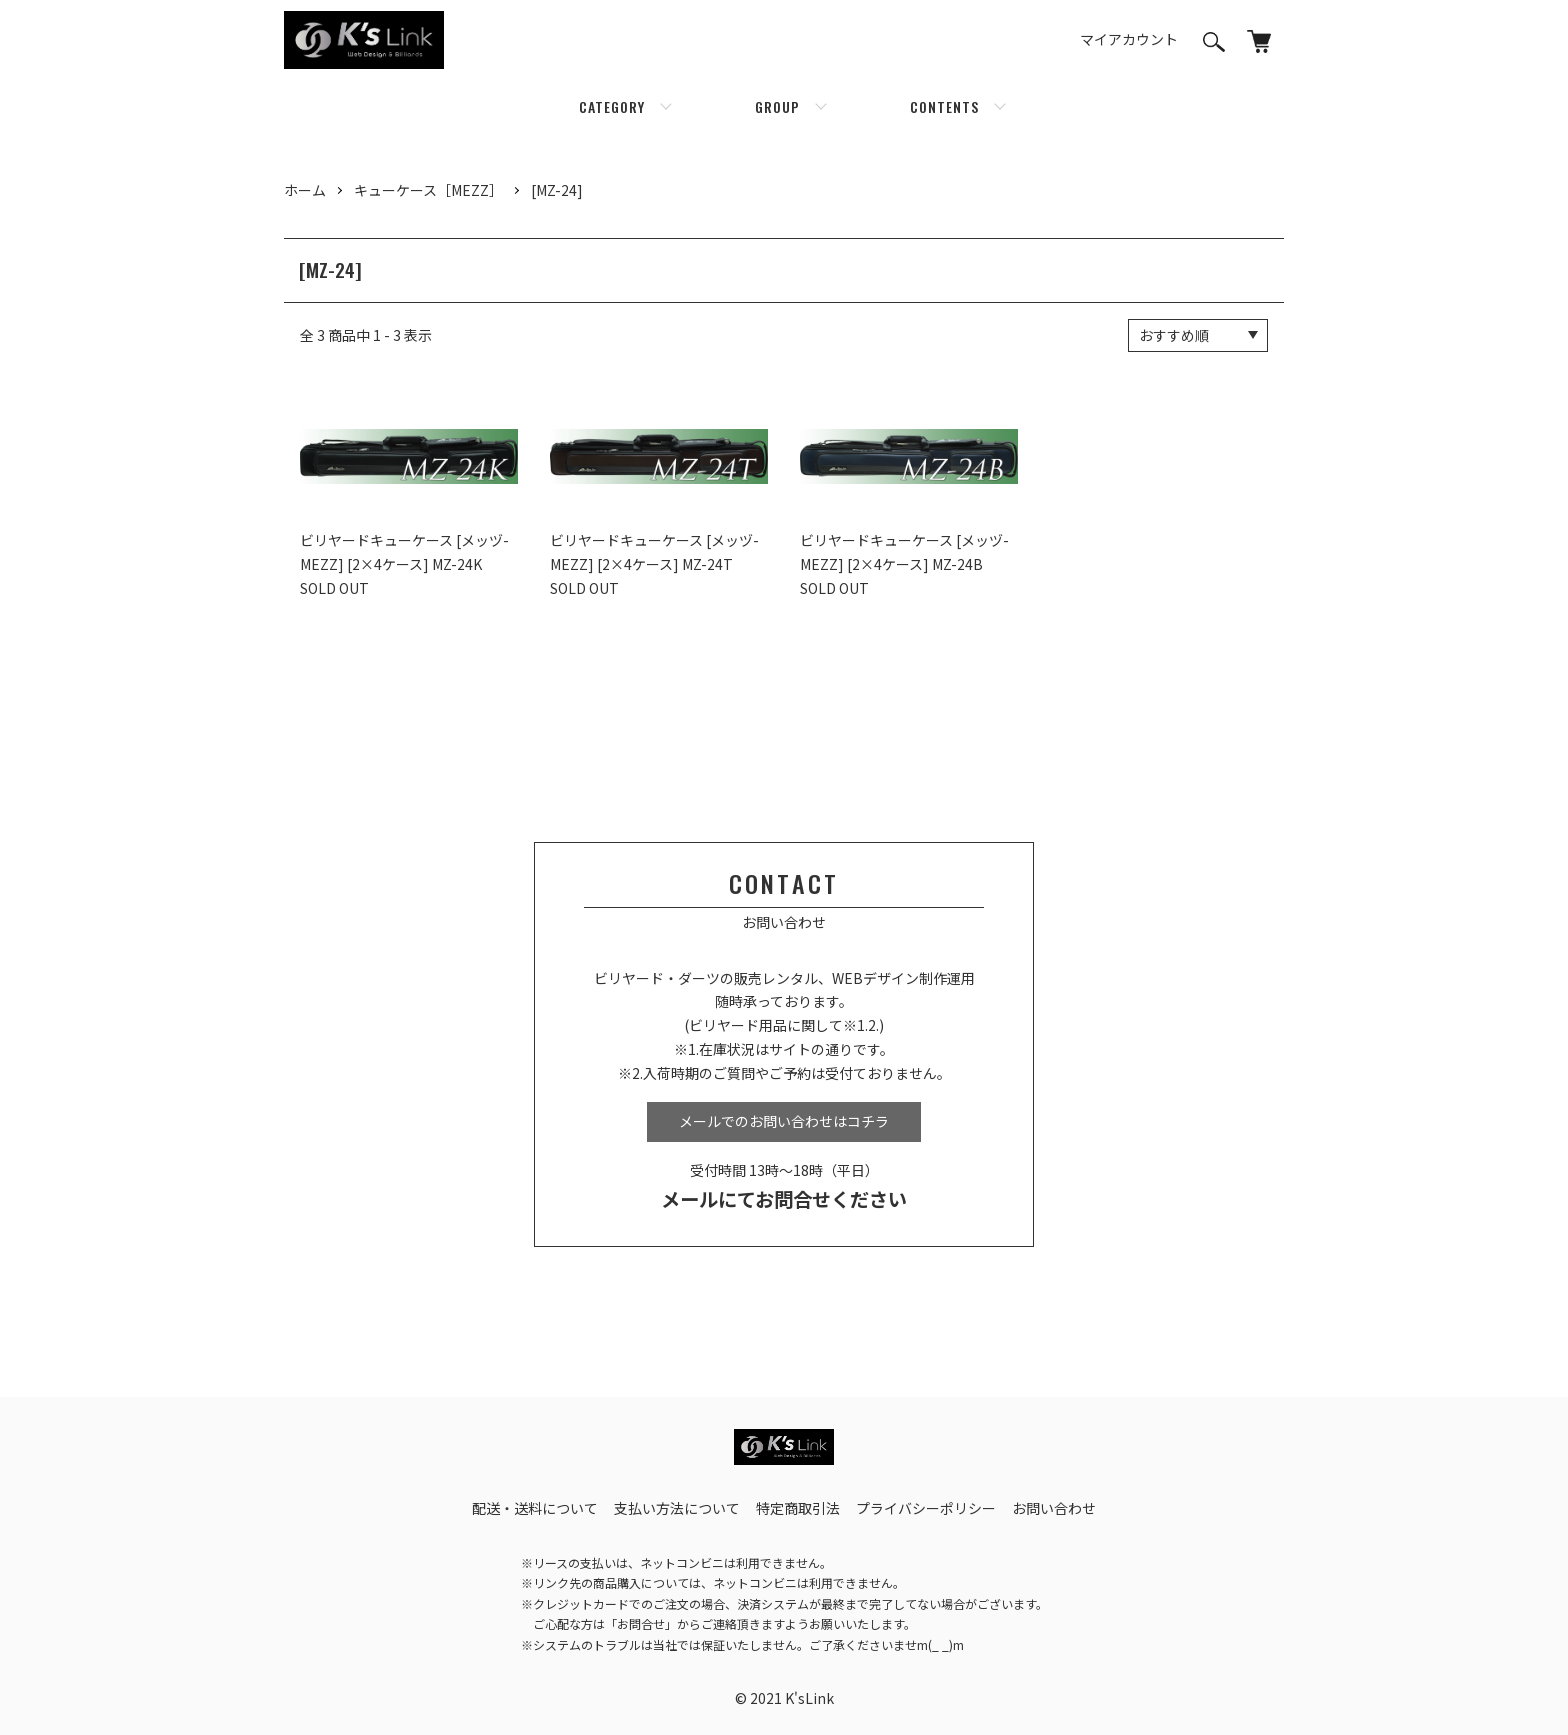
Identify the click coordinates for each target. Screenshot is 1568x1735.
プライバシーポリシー (926, 1508)
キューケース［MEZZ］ (428, 190)
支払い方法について (677, 1508)
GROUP (777, 106)
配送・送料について (535, 1508)
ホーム (305, 190)
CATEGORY (612, 106)
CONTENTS (944, 106)
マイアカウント (1129, 39)
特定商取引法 (798, 1508)
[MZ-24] (557, 190)
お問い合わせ (1054, 1508)
